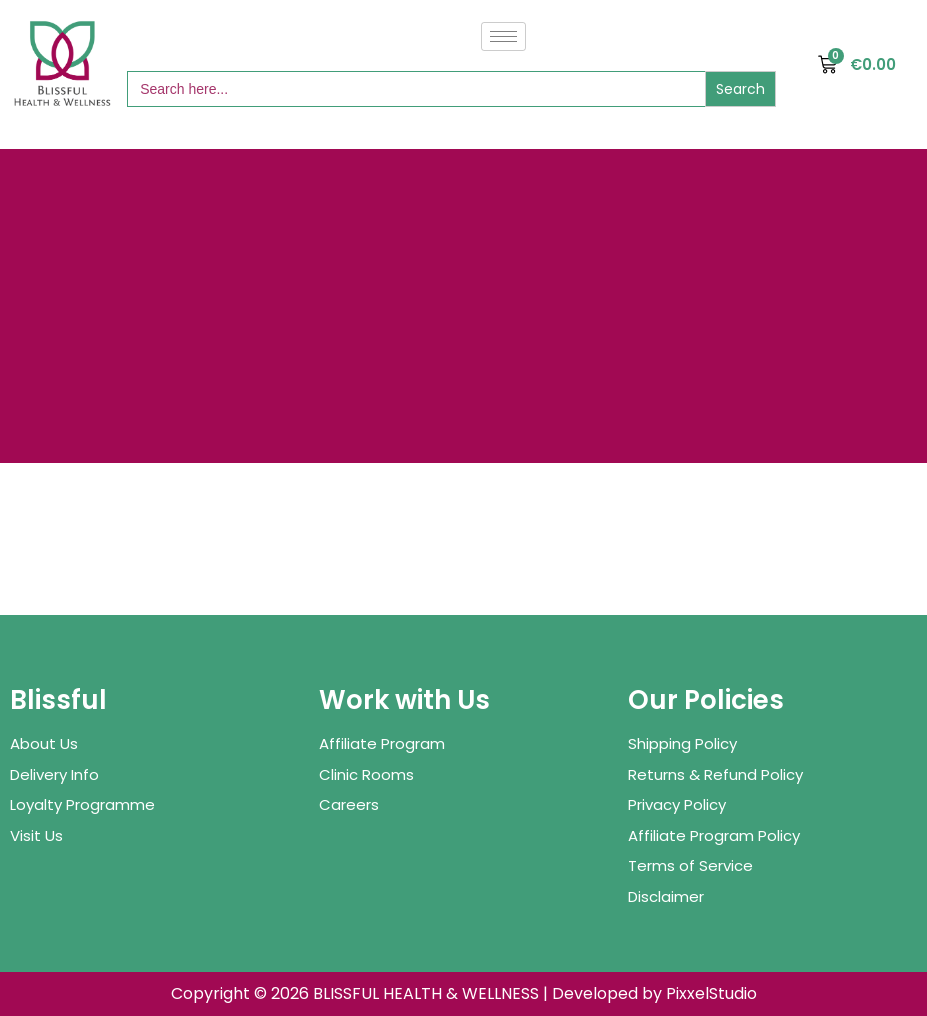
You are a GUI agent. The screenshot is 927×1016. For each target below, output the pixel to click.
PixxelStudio (711, 993)
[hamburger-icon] (503, 36)
